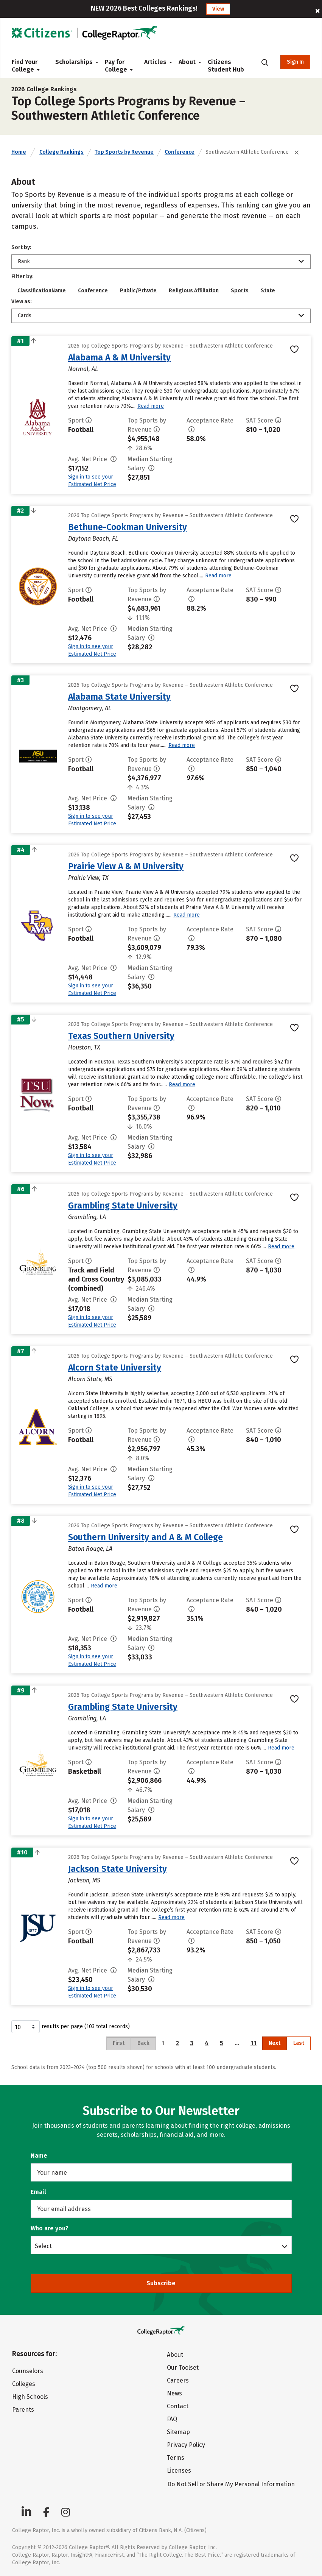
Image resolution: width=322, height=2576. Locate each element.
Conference (179, 152)
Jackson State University (117, 1868)
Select (43, 2245)
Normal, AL (83, 369)
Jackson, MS (84, 1880)
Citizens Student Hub (226, 65)
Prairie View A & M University (126, 866)
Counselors (27, 2371)
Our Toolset (183, 2367)
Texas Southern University (121, 1036)
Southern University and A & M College (145, 1537)
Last (298, 2043)
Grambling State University (122, 1205)
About (187, 61)
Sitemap (178, 2432)
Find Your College (25, 65)
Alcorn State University (114, 1367)
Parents (23, 2409)
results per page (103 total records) (70, 2026)
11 (253, 2043)
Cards (24, 315)
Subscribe (161, 2283)
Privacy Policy (186, 2444)
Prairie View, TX (88, 877)
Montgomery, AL (89, 708)
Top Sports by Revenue (124, 152)
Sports (240, 290)
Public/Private (138, 290)
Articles (155, 61)
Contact (177, 2406)
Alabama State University (119, 696)
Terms (175, 2457)
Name (39, 2155)
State (268, 290)
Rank (24, 261)
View (218, 9)
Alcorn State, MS (90, 1379)
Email (38, 2192)
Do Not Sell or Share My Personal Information (231, 2484)
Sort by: (21, 247)
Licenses (179, 2470)
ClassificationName (41, 290)
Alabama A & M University (119, 357)
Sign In (295, 62)
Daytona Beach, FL (93, 538)
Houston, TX (84, 1047)
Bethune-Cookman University (127, 527)
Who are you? (49, 2228)
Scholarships (74, 61)
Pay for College (118, 65)
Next (274, 2043)
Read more (150, 406)
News (174, 2393)
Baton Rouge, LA (90, 1548)
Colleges (23, 2383)
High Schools (30, 2396)
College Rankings (61, 152)
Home (18, 152)
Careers (178, 2380)
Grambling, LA (87, 1217)
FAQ (172, 2419)
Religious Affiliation (194, 290)
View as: (21, 301)
